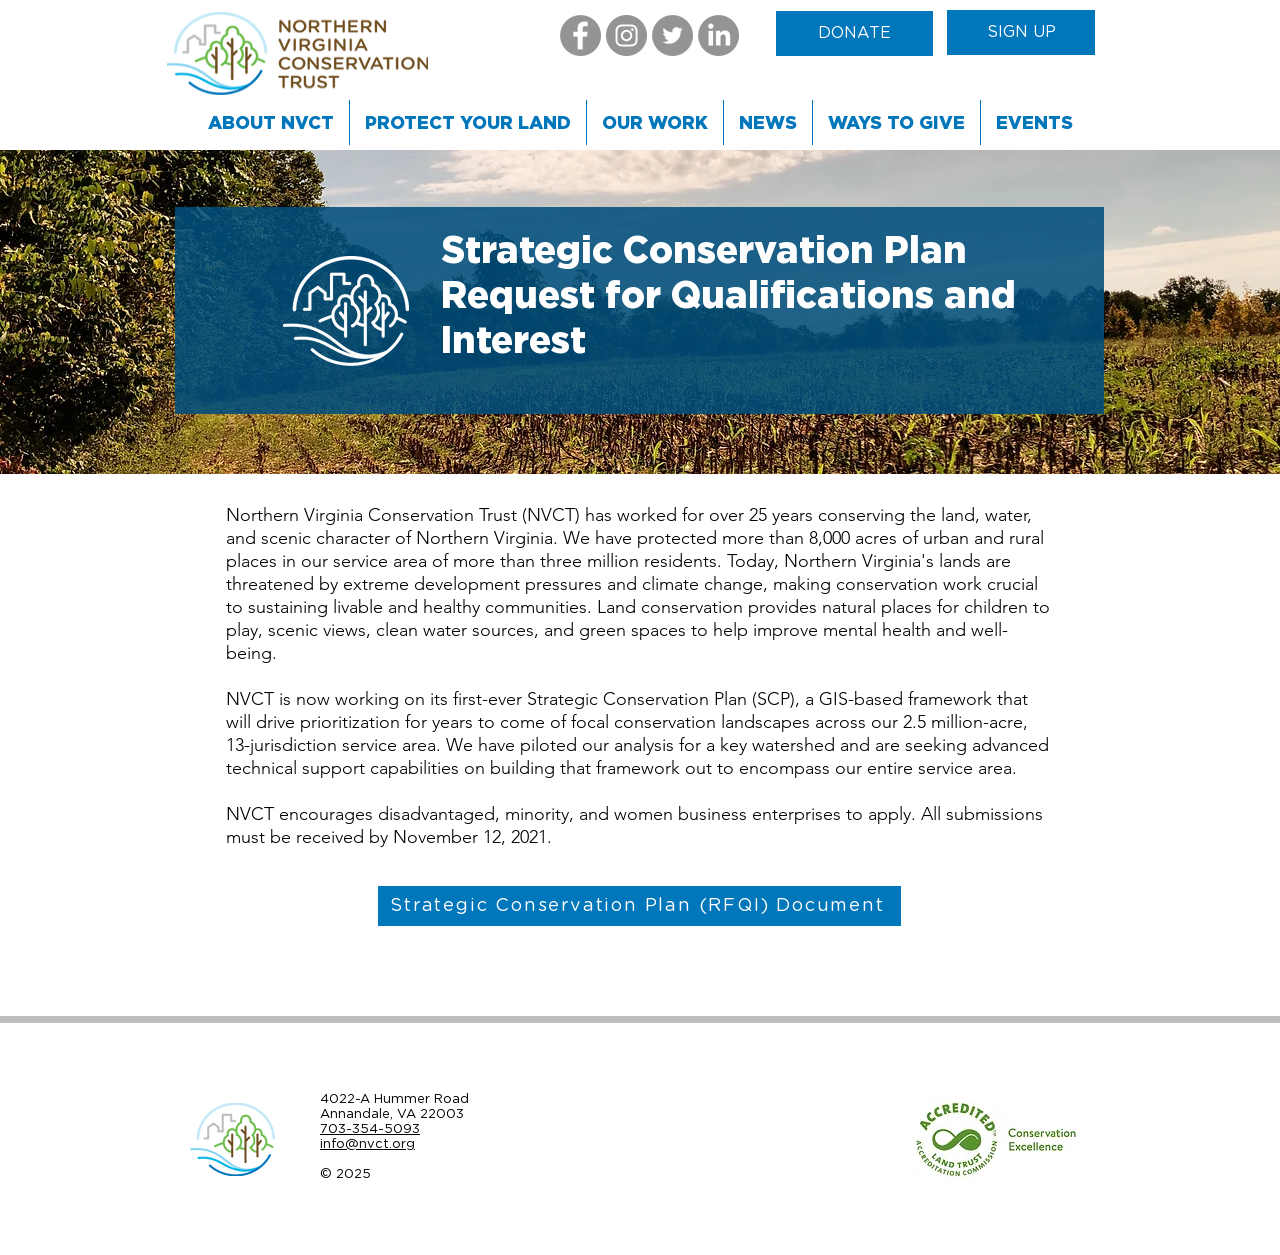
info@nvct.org (367, 1143)
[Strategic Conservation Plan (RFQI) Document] (639, 906)
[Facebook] (580, 35)
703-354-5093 (370, 1128)
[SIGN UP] (1021, 32)
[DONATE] (854, 33)
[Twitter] (672, 35)
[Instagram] (626, 35)
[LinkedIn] (718, 35)
